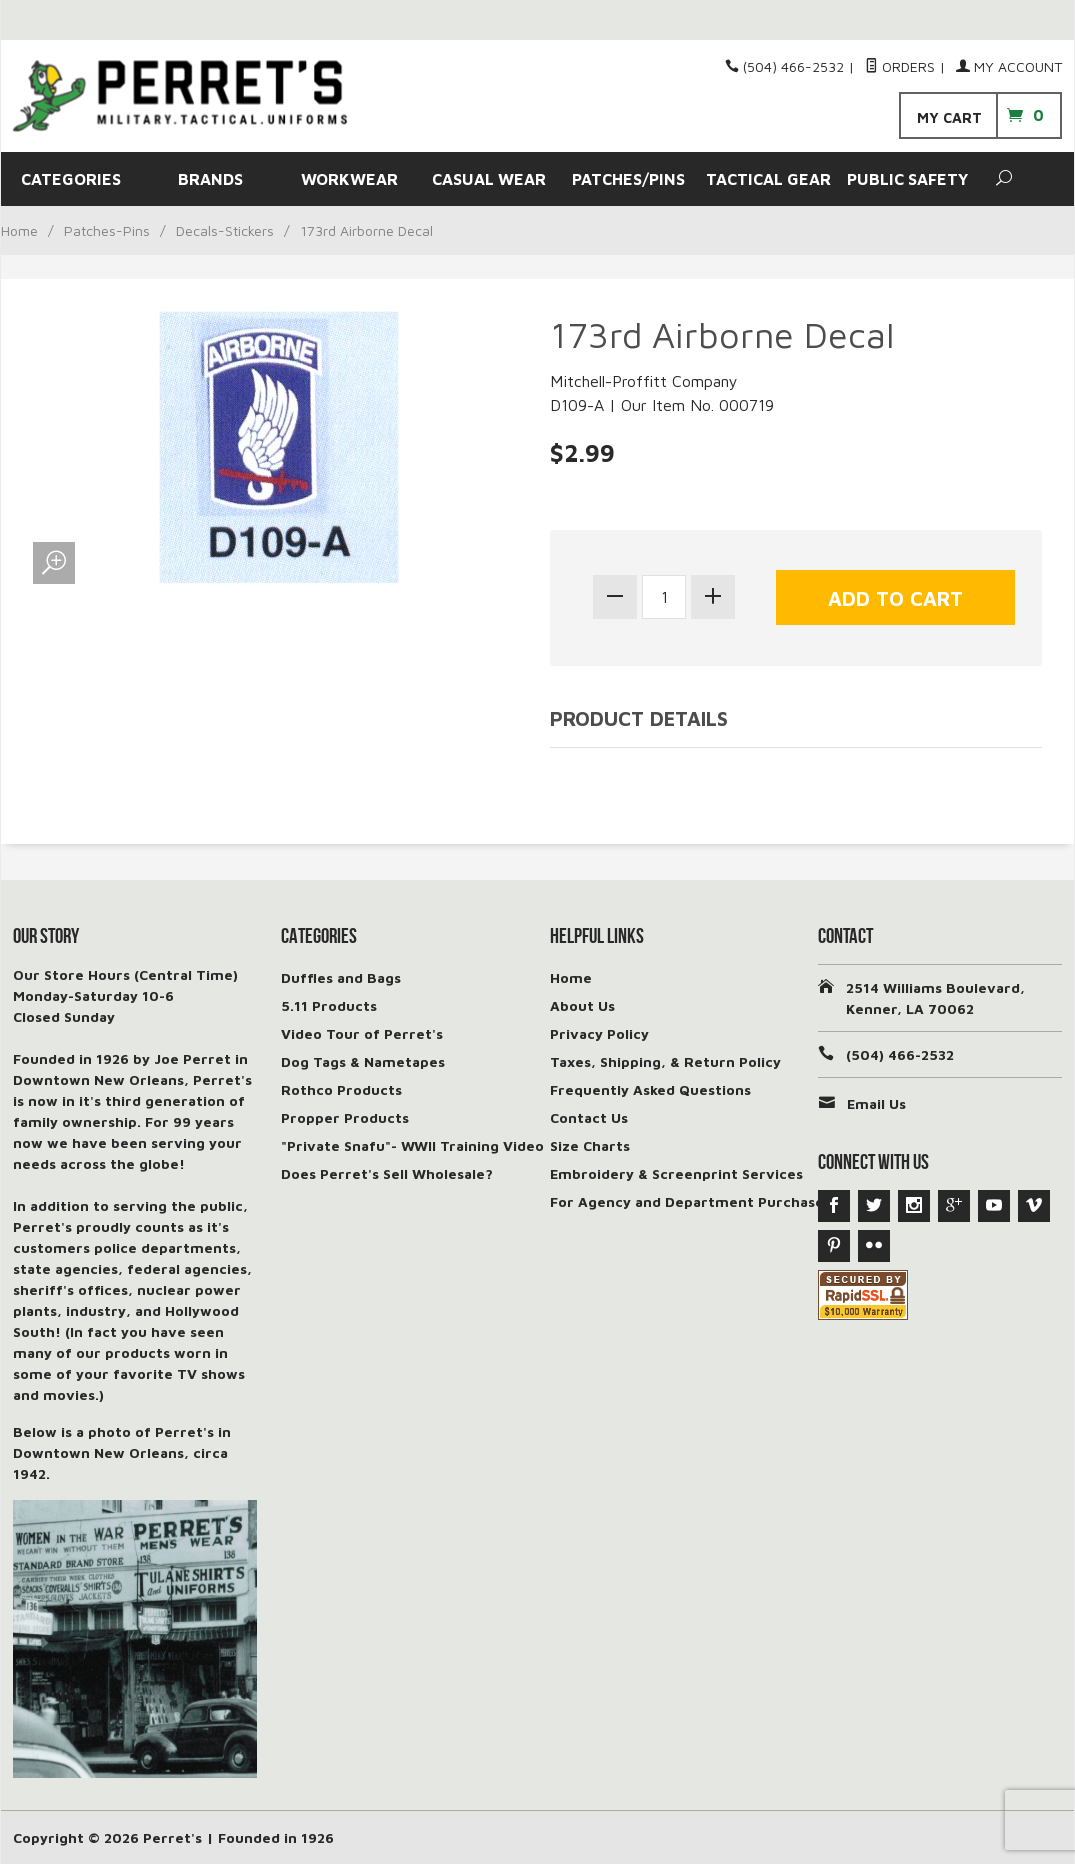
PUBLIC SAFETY (907, 179)
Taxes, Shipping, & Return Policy (665, 1061)
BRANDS (210, 179)
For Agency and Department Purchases (690, 1201)
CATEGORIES (71, 179)
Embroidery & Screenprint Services (676, 1173)
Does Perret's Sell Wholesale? (387, 1173)
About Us (582, 1005)
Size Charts (590, 1145)
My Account (1009, 66)
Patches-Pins (107, 230)
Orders (900, 66)
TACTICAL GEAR (768, 179)
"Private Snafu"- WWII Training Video (412, 1145)
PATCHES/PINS (628, 179)
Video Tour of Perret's (362, 1033)
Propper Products (345, 1117)
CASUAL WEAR (489, 179)
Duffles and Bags (341, 977)
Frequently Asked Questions (650, 1089)
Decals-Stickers (225, 230)
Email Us (876, 1103)
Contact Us (589, 1117)
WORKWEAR (349, 179)
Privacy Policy (599, 1033)
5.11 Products (329, 1005)
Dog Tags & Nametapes (363, 1061)
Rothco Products (341, 1089)
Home (19, 230)
